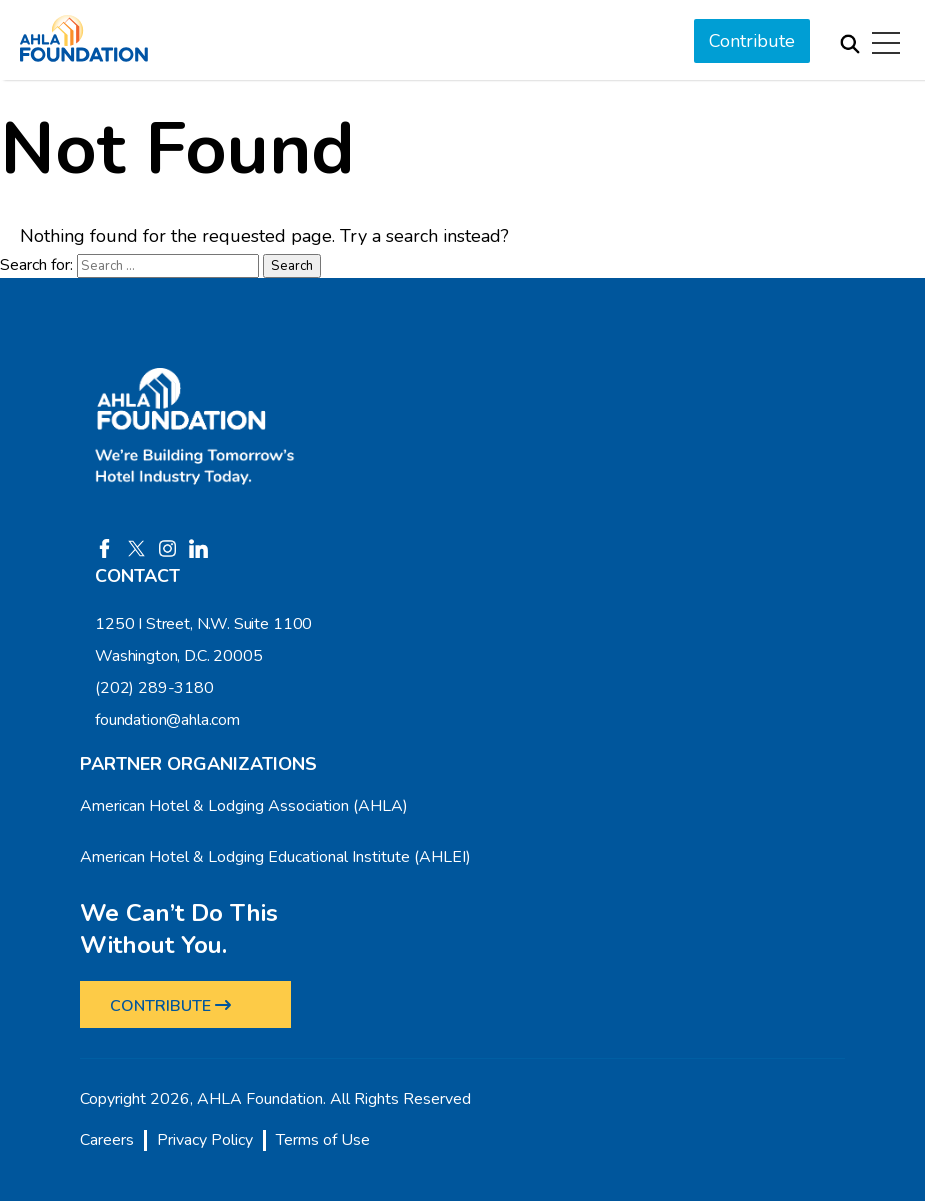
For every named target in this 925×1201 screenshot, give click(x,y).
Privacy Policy (205, 1140)
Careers (107, 1140)
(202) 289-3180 (154, 688)
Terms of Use (323, 1140)
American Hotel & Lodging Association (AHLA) (244, 806)
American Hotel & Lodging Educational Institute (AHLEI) (275, 857)
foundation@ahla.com (167, 720)
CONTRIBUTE (170, 1006)
